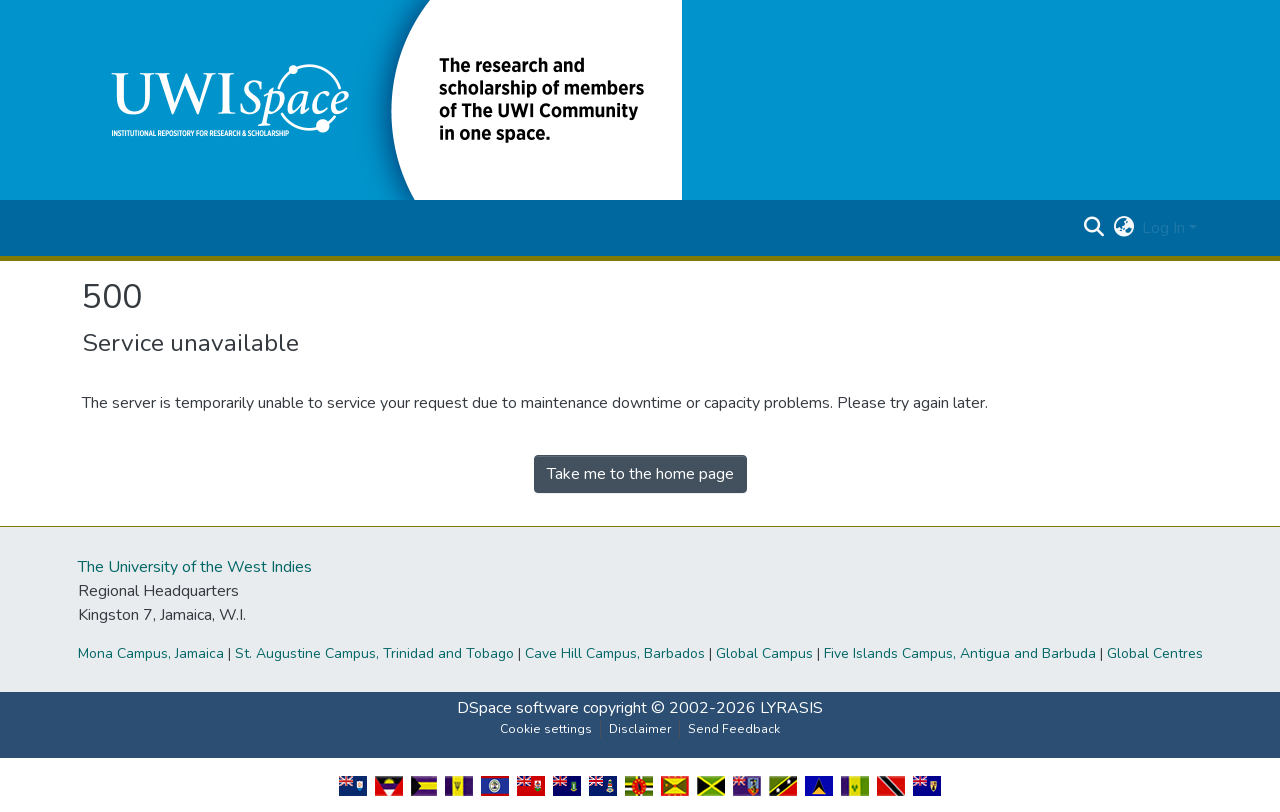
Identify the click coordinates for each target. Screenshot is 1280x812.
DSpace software (518, 708)
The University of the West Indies (195, 567)
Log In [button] (1165, 228)
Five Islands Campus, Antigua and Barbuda (960, 653)
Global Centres (1155, 653)
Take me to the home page (640, 474)
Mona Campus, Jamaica (151, 653)
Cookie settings (546, 729)
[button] (382, 99)
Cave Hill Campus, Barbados (615, 653)
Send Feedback (734, 729)
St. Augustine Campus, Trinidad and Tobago (374, 653)
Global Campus (764, 653)
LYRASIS (791, 708)
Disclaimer (640, 729)
